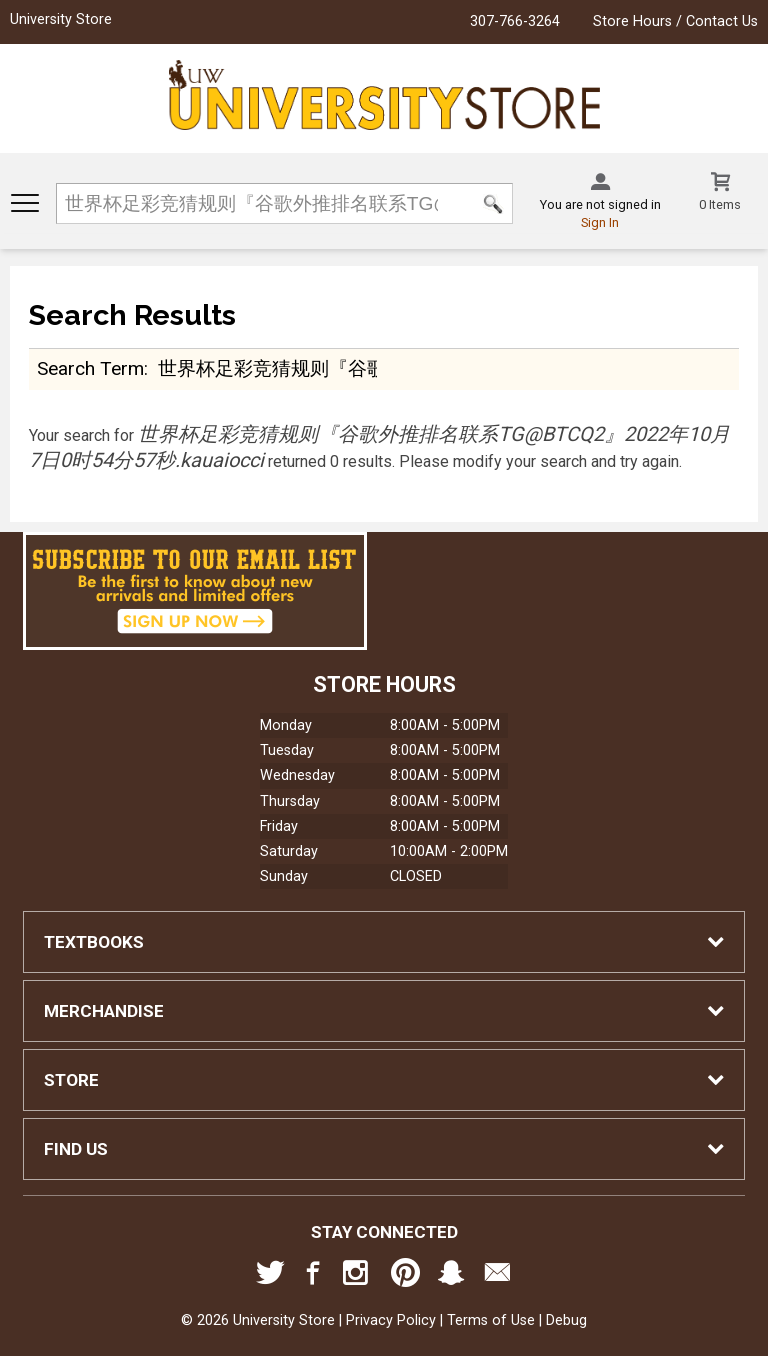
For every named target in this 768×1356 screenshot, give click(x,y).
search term (90, 368)
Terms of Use (491, 1320)
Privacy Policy (391, 1320)
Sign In (600, 222)
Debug (566, 1320)
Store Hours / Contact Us (675, 21)
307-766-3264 (515, 21)
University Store (61, 19)
